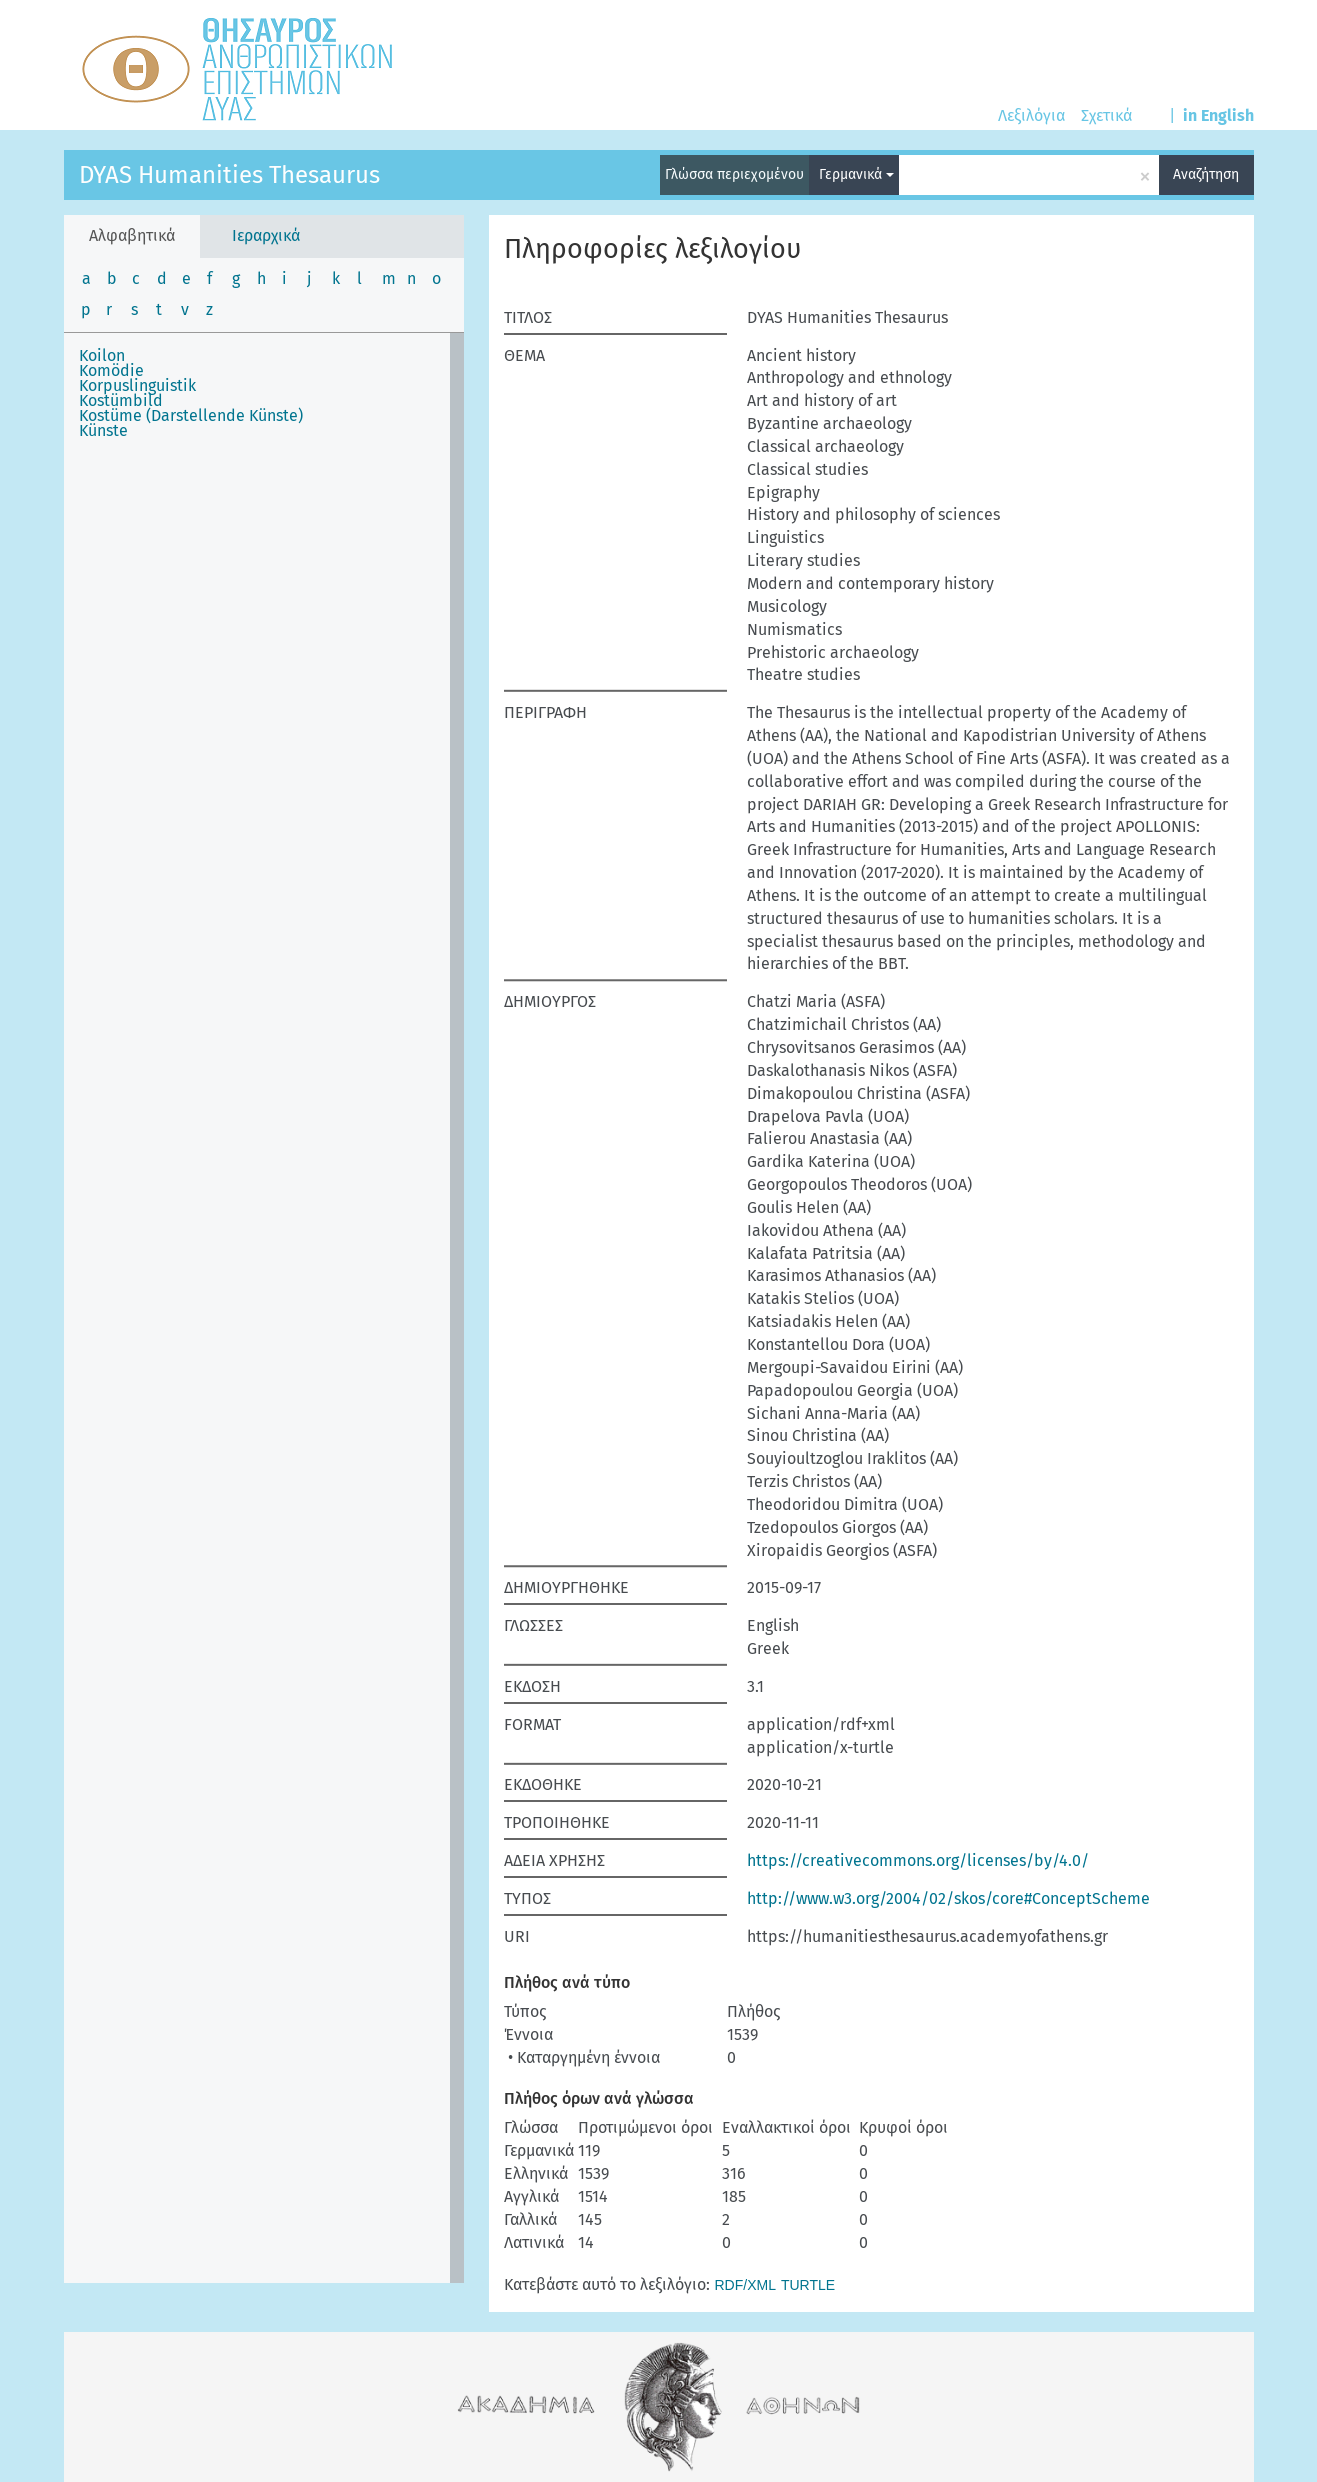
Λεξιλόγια (1031, 115)
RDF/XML (745, 2285)
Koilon (102, 355)
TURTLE (808, 2285)
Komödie (111, 370)
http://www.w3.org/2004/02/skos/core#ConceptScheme (948, 1898)
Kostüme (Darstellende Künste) (191, 415)
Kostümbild (121, 400)
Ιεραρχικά (266, 235)
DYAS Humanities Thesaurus (229, 175)
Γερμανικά (856, 174)
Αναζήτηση (1206, 174)
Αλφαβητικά (132, 235)
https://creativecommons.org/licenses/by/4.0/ (918, 1860)
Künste (103, 430)
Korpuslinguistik (137, 385)
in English (1218, 115)
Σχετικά (1106, 115)
